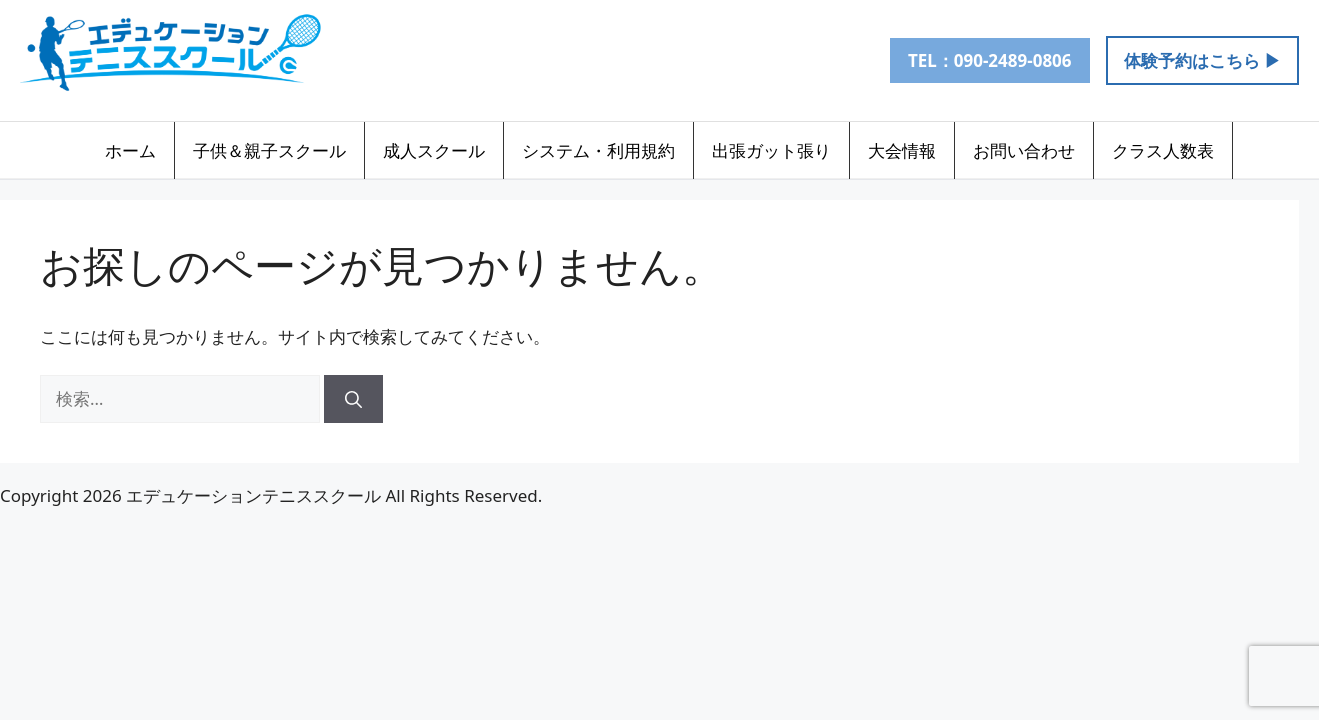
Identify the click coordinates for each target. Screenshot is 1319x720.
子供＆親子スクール (269, 150)
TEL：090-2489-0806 (990, 60)
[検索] (353, 399)
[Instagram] (610, 60)
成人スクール (434, 150)
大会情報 (902, 150)
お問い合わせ (1024, 150)
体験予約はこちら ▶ (1202, 60)
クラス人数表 (1163, 150)
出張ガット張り (771, 150)
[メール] (658, 60)
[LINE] (562, 60)
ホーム (130, 150)
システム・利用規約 (598, 150)
